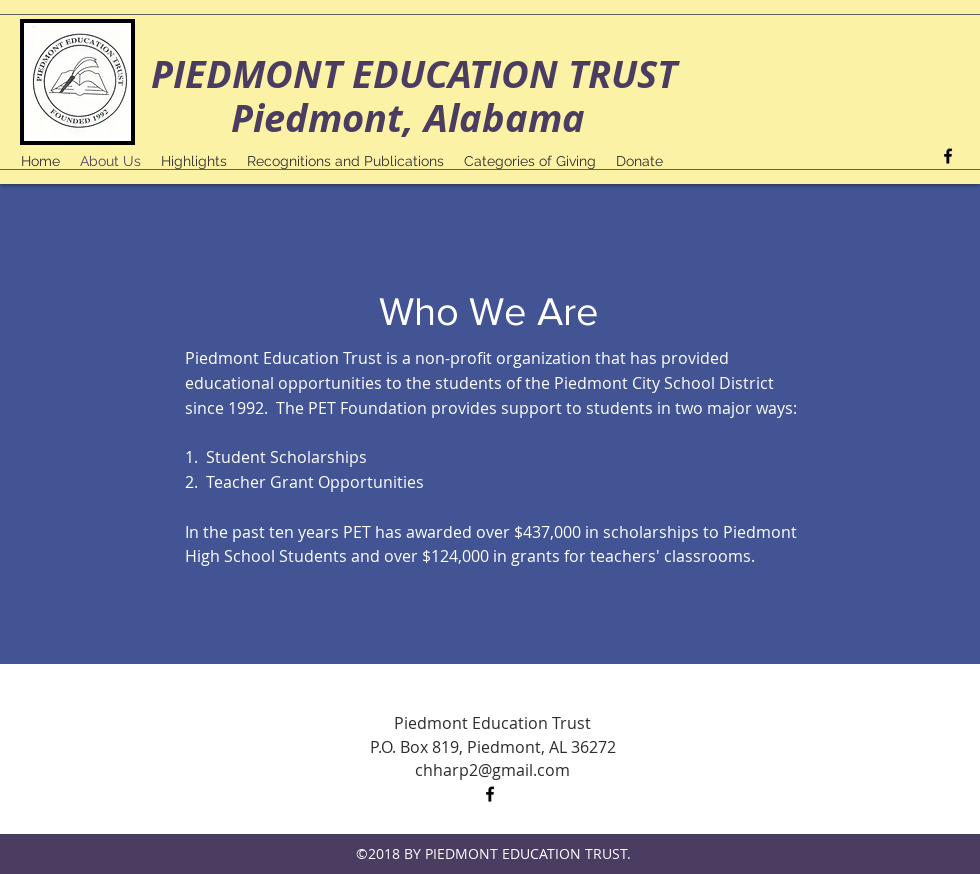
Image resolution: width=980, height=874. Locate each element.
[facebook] (948, 156)
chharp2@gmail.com (492, 770)
